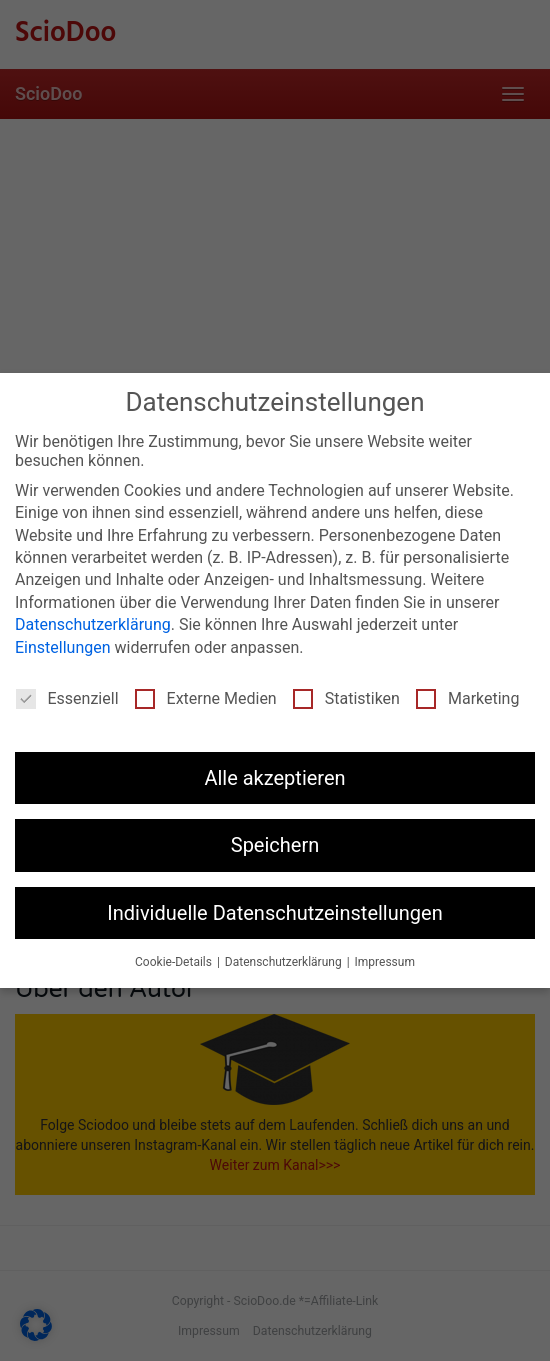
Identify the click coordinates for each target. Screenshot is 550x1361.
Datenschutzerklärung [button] (285, 962)
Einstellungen (63, 647)
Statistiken (346, 698)
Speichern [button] (275, 845)
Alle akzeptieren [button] (274, 778)
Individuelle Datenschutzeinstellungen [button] (274, 913)
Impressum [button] (385, 962)
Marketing (467, 698)
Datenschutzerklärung (93, 624)
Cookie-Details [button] (175, 962)
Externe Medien (206, 698)
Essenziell (67, 698)
